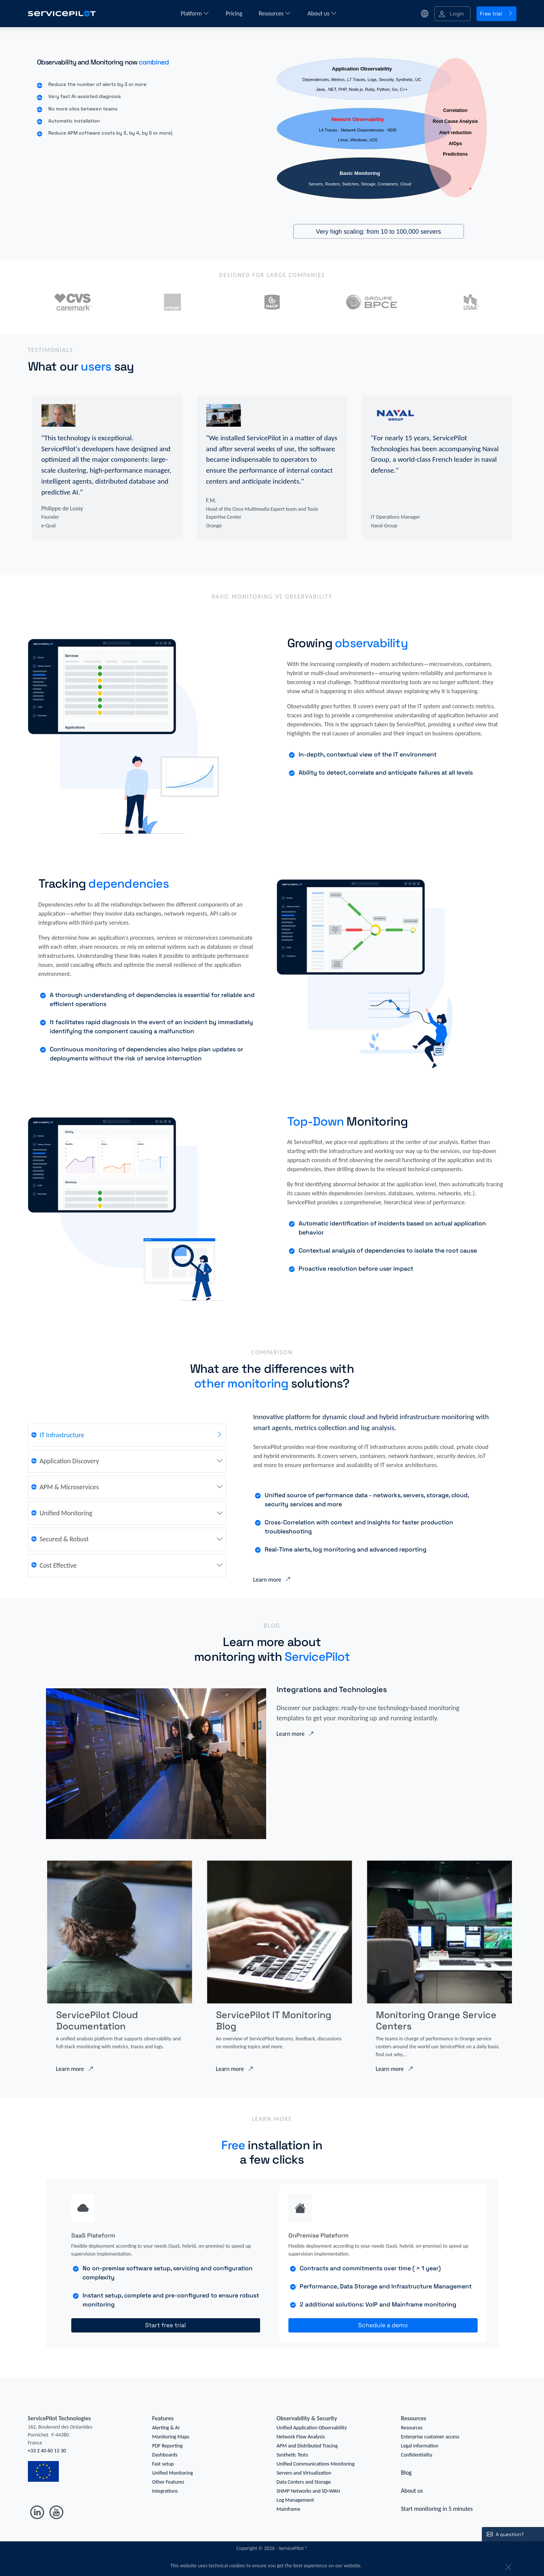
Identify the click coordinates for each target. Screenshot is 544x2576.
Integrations (165, 2491)
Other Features (168, 2482)
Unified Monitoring (172, 2473)
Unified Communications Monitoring (316, 2464)
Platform (195, 13)
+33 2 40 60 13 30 (47, 2450)
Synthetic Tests (292, 2455)
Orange (214, 525)
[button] (452, 13)
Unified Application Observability (312, 2427)
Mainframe (288, 2509)
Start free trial (165, 2325)
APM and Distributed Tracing (307, 2446)
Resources (275, 13)
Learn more (272, 1580)
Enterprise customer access (430, 2437)
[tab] (133, 1435)
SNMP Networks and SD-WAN (308, 2491)
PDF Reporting (167, 2446)
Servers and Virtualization (304, 2473)
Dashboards (165, 2455)
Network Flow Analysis (301, 2437)
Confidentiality (416, 2455)
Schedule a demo (383, 2325)
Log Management (295, 2500)
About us (322, 13)
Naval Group (384, 525)
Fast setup (163, 2464)
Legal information (419, 2446)
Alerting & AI (165, 2427)
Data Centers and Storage (304, 2482)
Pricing (235, 13)
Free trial (496, 13)
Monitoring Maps (171, 2437)
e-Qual (48, 525)
